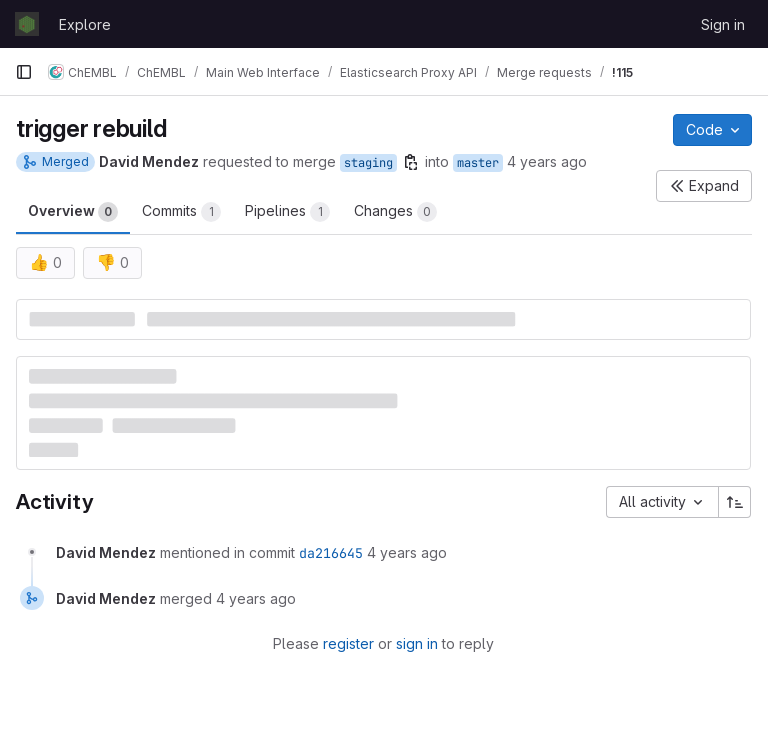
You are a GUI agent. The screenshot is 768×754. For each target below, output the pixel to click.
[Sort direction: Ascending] (735, 502)
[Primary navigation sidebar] (24, 72)
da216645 (331, 553)
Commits (181, 212)
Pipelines (287, 212)
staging (368, 163)
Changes (395, 212)
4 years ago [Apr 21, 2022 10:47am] (547, 161)
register (348, 643)
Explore (85, 24)
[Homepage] (27, 24)
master (478, 163)
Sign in (723, 24)
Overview (73, 212)
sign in (417, 643)
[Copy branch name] (411, 162)
